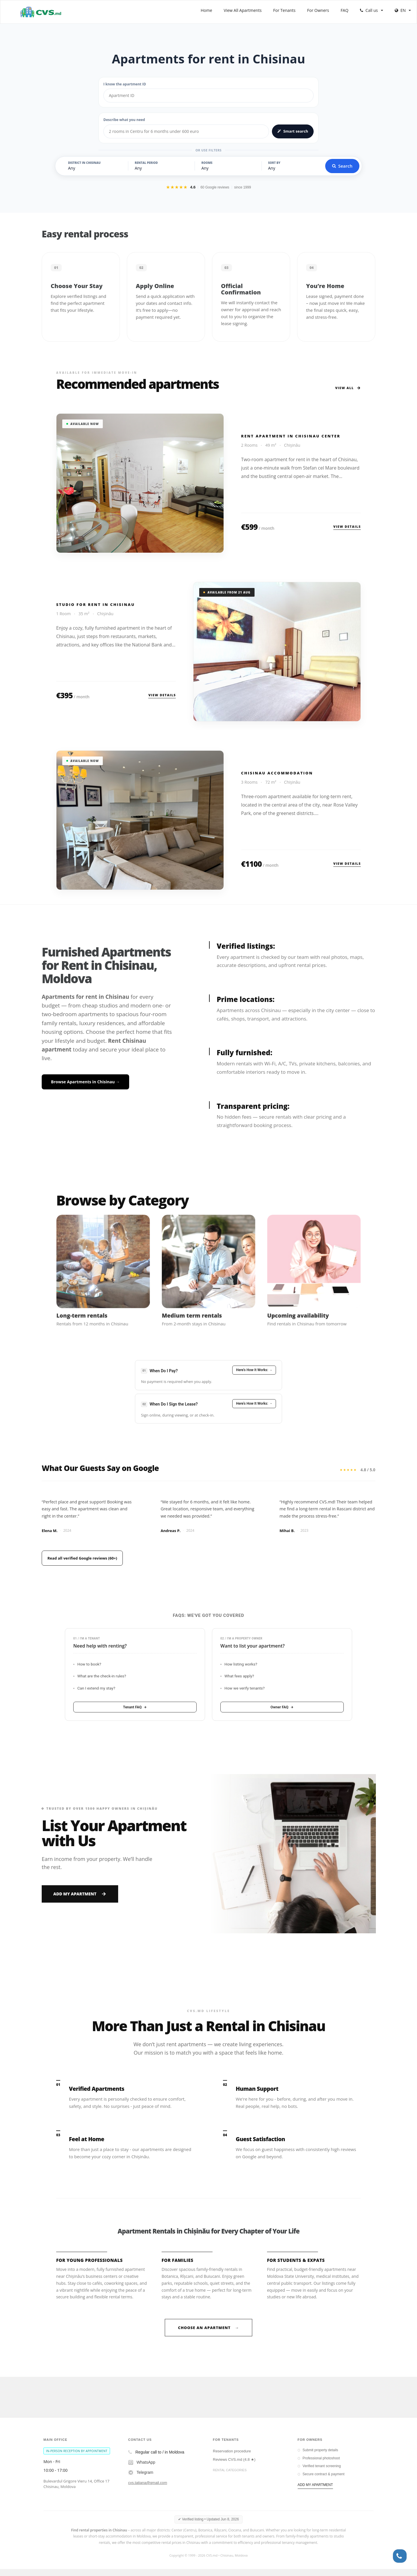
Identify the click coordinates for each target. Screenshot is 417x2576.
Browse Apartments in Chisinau (85, 1081)
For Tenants (284, 10)
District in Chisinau (84, 163)
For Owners (318, 10)
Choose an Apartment (208, 2334)
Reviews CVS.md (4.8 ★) (234, 2466)
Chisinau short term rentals (235, 2493)
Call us (371, 10)
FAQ (344, 10)
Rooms (206, 163)
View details (347, 526)
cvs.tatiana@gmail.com (147, 2489)
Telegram (140, 2479)
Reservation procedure (232, 2458)
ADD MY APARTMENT (315, 2491)
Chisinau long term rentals (235, 2484)
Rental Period (146, 163)
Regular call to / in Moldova (156, 2459)
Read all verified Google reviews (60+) (85, 1557)
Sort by (274, 163)
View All (348, 388)
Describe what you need (124, 120)
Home (206, 10)
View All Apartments (243, 10)
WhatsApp (142, 2469)
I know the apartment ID (124, 84)
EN (403, 10)
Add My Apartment (80, 1893)
